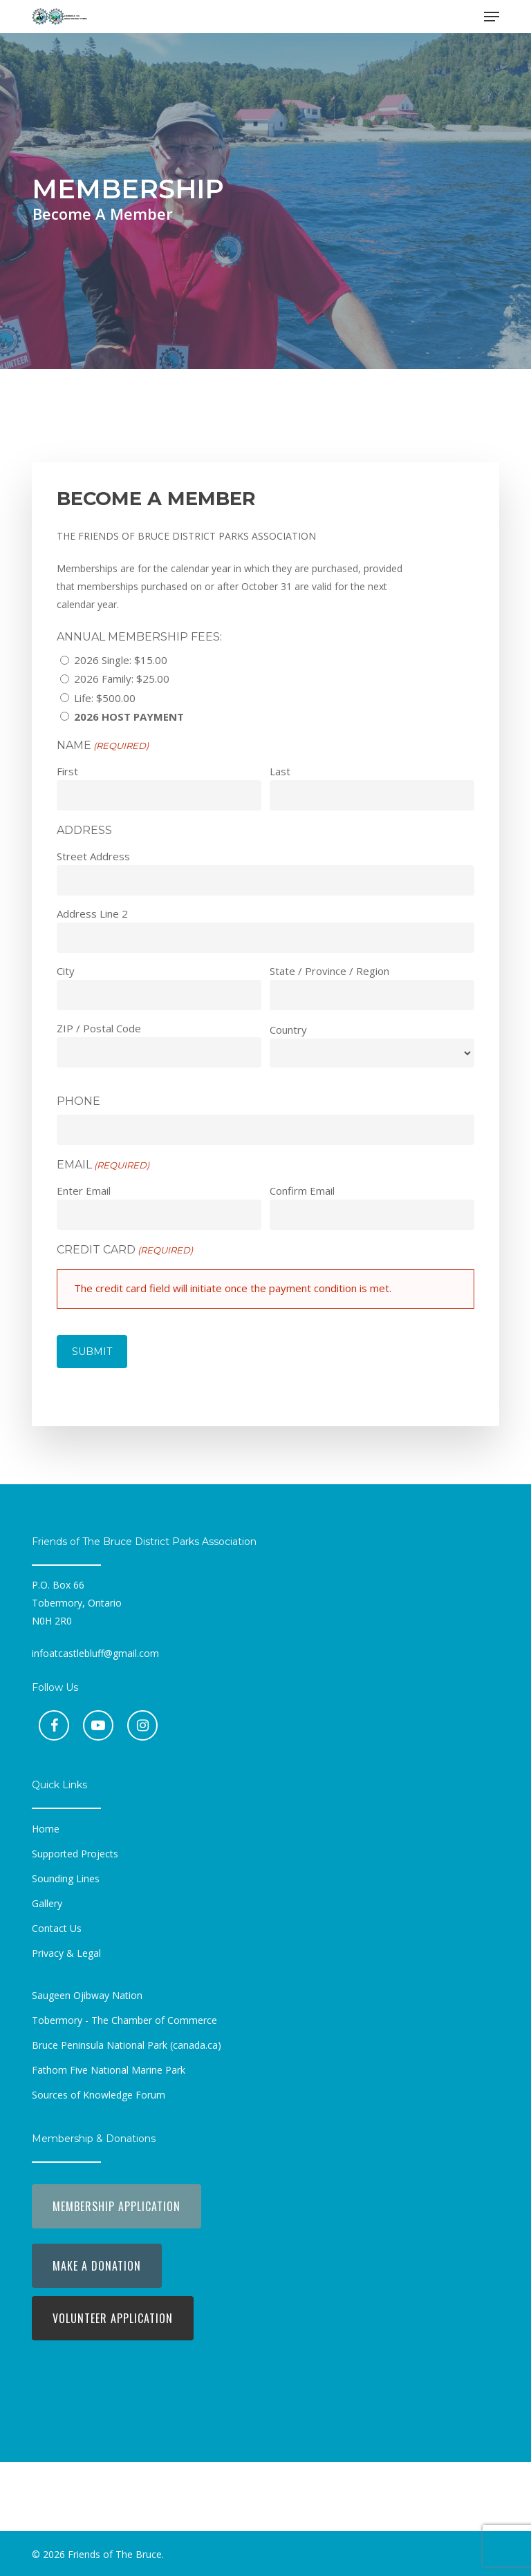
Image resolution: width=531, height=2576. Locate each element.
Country (288, 1029)
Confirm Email (302, 1190)
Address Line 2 (92, 913)
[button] (491, 16)
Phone (78, 1101)
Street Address (93, 856)
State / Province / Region (329, 971)
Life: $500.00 (105, 698)
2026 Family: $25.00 (121, 678)
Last (280, 771)
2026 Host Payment (129, 716)
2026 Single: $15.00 (120, 660)
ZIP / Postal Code (99, 1028)
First (67, 771)
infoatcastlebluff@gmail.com (95, 1653)
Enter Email (84, 1190)
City (66, 971)
